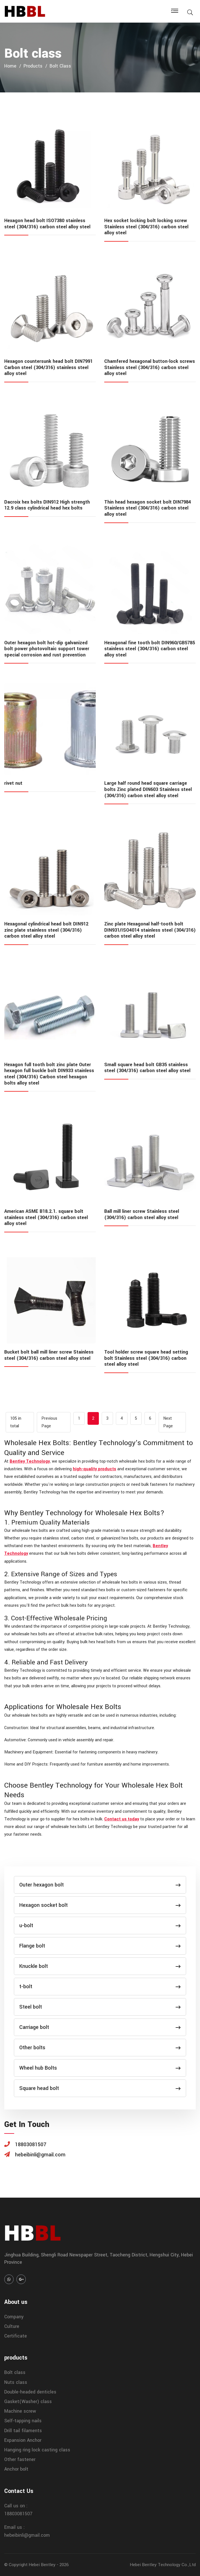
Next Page (168, 1422)
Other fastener (19, 2459)
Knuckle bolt (100, 1966)
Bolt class (60, 66)
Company (14, 2316)
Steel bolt (100, 2007)
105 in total (15, 1422)
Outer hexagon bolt (100, 1884)
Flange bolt (100, 1946)
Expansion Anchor (22, 2440)
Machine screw (20, 2411)
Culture (11, 2326)
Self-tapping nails (23, 2420)
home (10, 66)
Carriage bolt (100, 2027)
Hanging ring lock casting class (37, 2450)
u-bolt (100, 1925)
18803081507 (18, 2513)
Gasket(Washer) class (28, 2401)
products (33, 66)
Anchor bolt (16, 2469)
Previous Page (49, 1422)
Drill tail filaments (23, 2430)
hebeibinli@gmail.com (27, 2535)
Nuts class (15, 2382)
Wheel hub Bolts (100, 2068)
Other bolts (100, 2047)
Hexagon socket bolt (100, 1905)
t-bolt (100, 1986)
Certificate (15, 2336)
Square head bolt (100, 2088)
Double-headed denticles (30, 2392)
